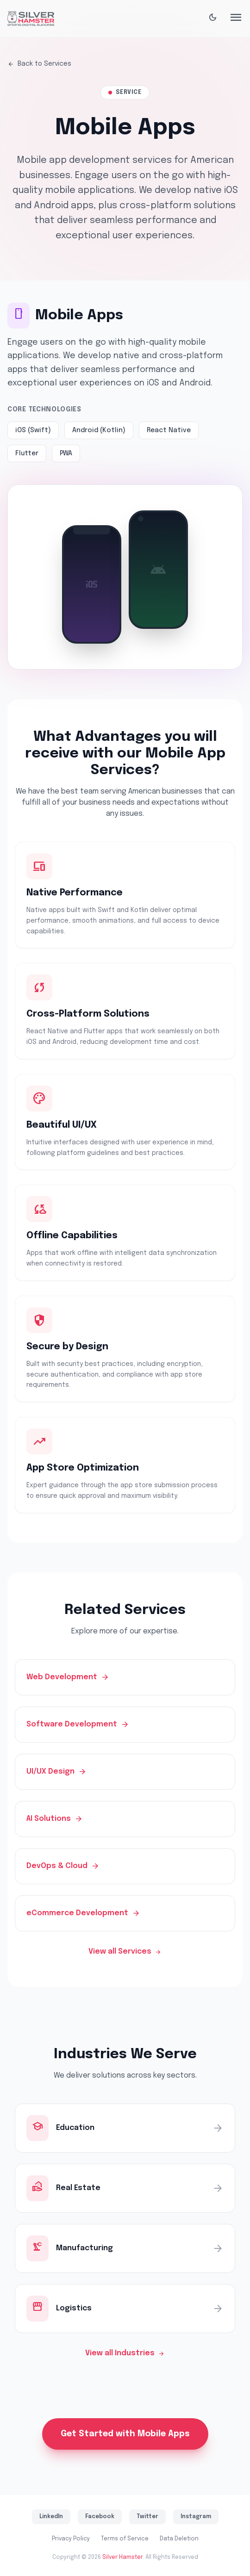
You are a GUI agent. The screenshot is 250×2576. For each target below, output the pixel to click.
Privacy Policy (71, 2539)
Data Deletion (179, 2539)
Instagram (196, 2517)
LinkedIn (51, 2517)
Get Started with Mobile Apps (125, 2434)
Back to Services (39, 63)
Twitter (147, 2517)
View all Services (125, 1951)
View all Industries (125, 2353)
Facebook (99, 2517)
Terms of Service (125, 2539)
